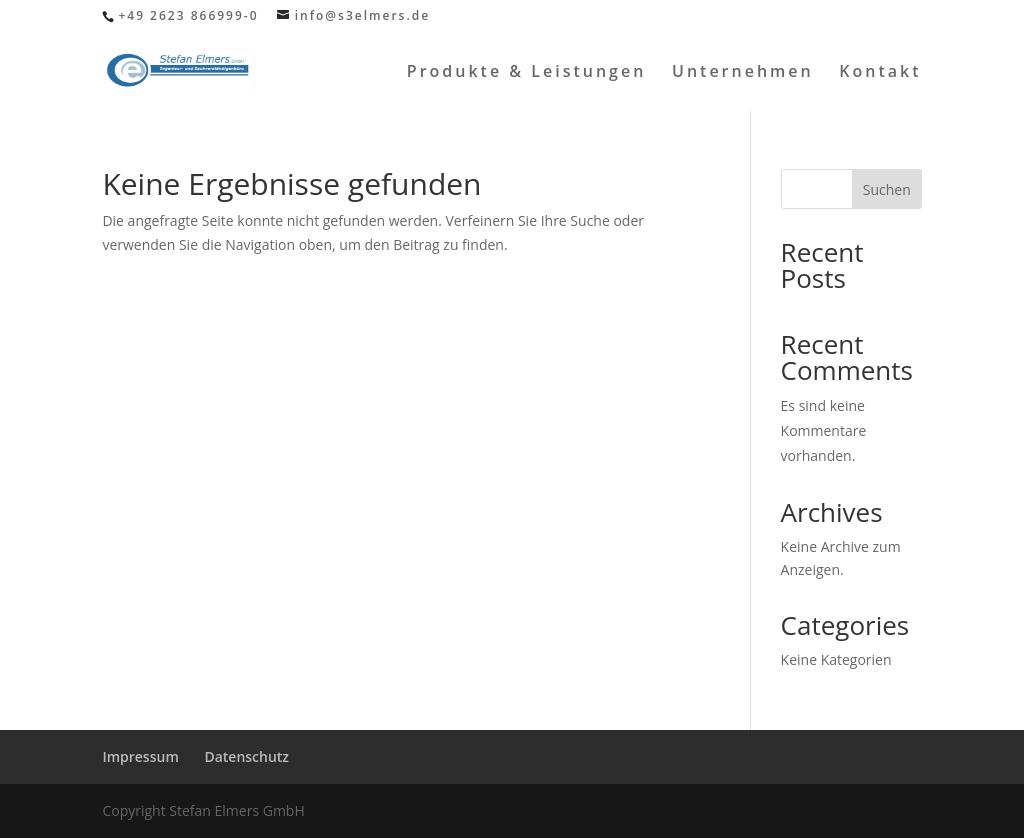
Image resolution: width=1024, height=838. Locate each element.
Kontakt (880, 73)
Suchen (887, 189)
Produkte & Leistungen (527, 73)
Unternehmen (743, 73)
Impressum (140, 756)
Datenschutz (246, 756)
